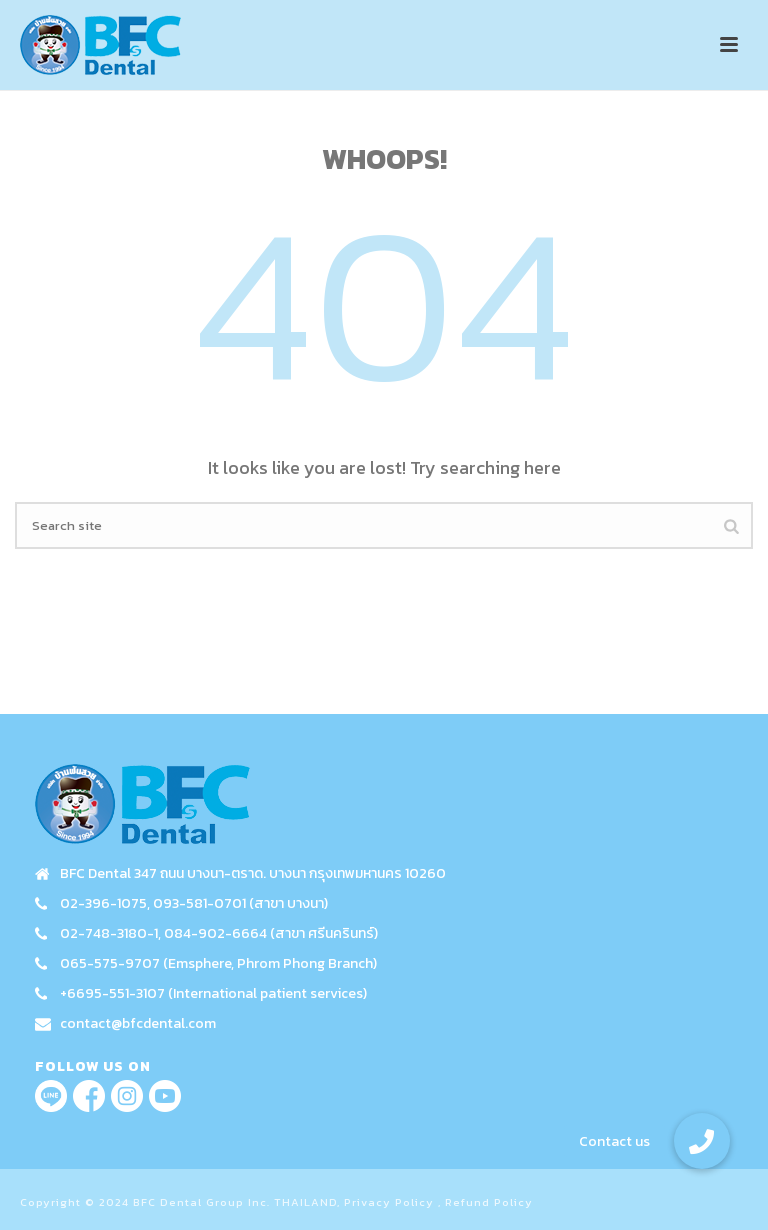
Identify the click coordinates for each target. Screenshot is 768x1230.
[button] (702, 1141)
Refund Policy (489, 1202)
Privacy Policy (389, 1202)
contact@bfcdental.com (138, 1024)
